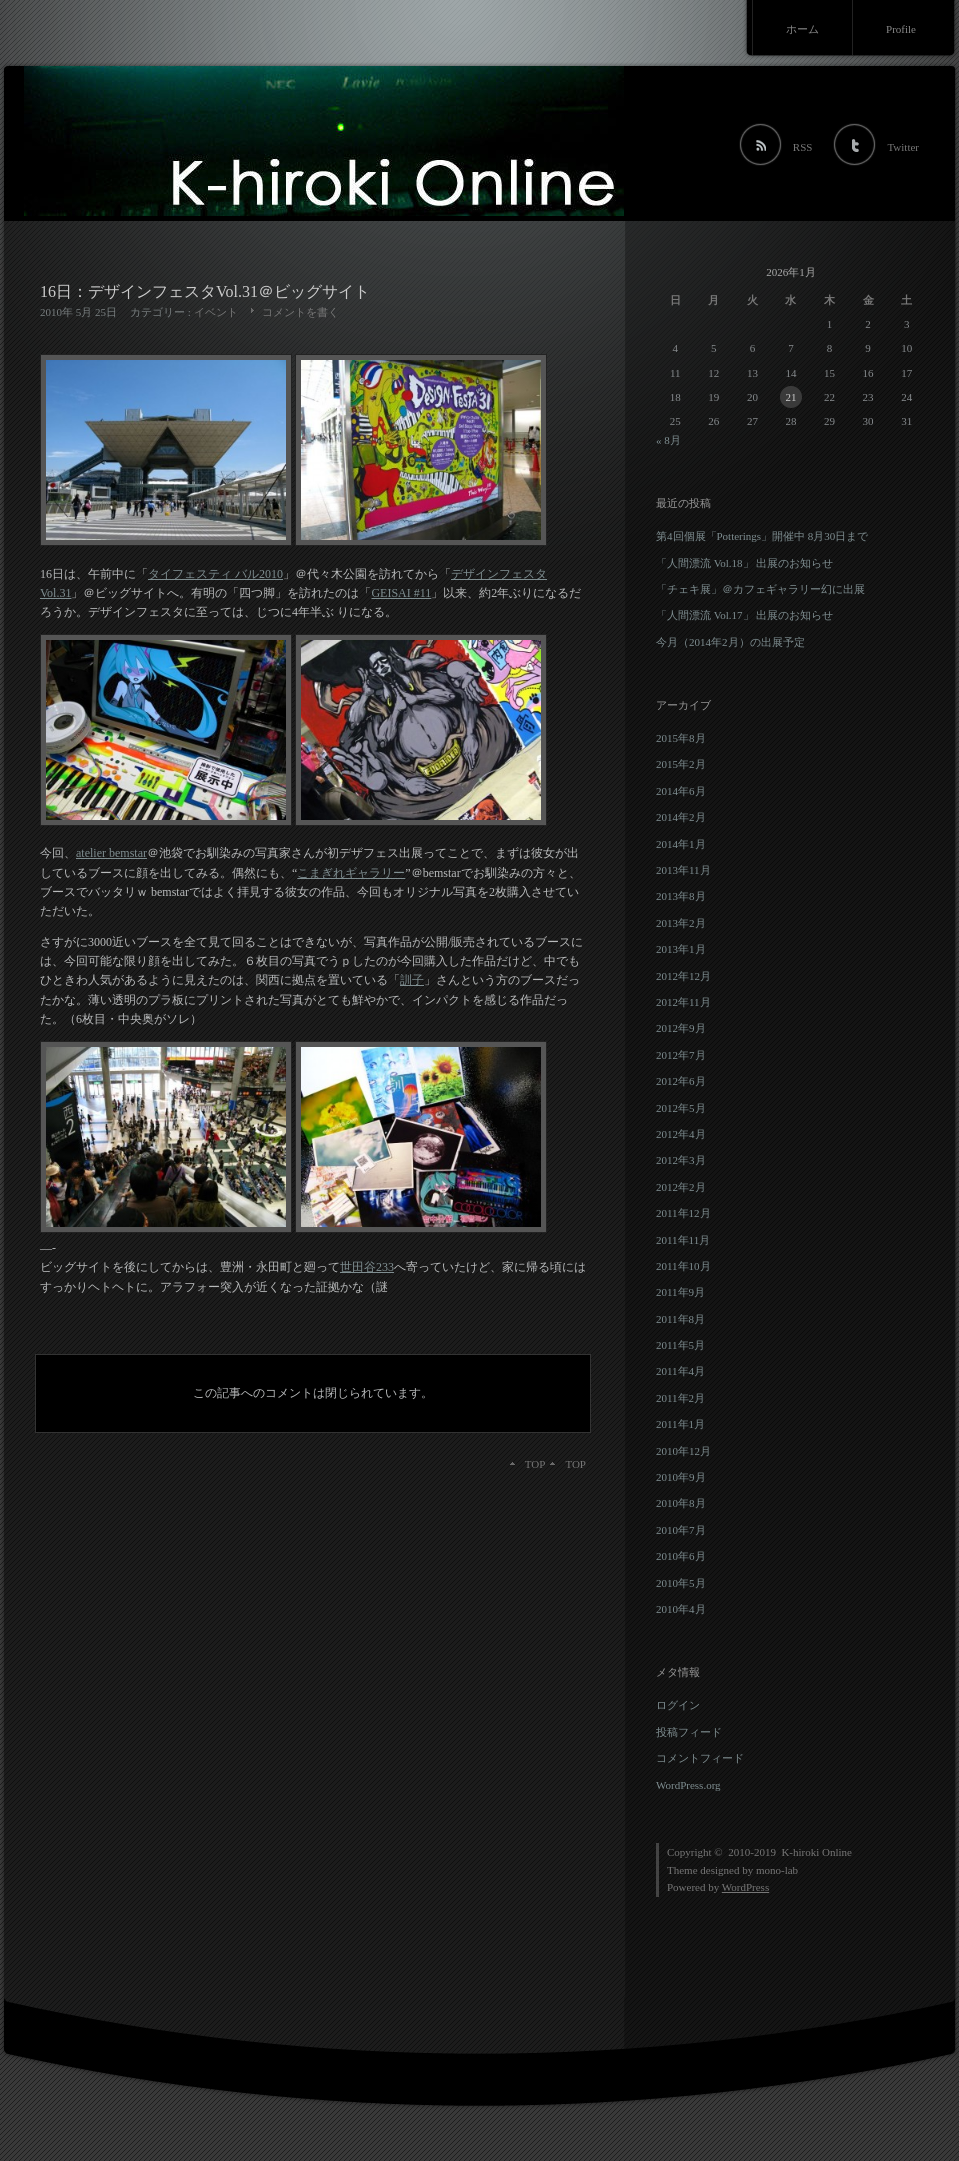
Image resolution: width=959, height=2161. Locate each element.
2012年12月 (683, 976)
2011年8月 (680, 1319)
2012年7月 (681, 1055)
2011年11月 (683, 1240)
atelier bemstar (111, 853)
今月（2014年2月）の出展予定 (730, 642)
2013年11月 (683, 870)
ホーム (802, 29)
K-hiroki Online (816, 1852)
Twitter (903, 147)
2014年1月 (681, 844)
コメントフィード (700, 1758)
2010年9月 (681, 1477)
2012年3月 (681, 1160)
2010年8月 (681, 1503)
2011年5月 (680, 1345)
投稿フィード (689, 1732)
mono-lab (777, 1870)
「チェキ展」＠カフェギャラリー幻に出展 (760, 589)
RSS (803, 147)
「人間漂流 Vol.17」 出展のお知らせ (744, 615)
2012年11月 (683, 1002)
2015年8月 (681, 738)
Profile (901, 29)
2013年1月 (681, 949)
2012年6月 (681, 1081)
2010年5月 (681, 1583)
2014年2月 (681, 817)
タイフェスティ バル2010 (215, 574)
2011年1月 (680, 1424)
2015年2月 (681, 764)
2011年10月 (683, 1266)
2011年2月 (680, 1398)
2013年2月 (681, 923)
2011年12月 (683, 1213)
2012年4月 (681, 1134)
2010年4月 (681, 1609)
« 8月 (668, 440)
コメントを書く (300, 312)
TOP (575, 1464)
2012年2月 (681, 1187)
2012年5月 (681, 1108)
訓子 (412, 980)
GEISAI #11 (401, 593)
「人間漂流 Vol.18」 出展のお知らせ (744, 563)
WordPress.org (688, 1785)
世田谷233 (367, 1267)
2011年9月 (680, 1292)
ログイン (678, 1705)
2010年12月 (683, 1451)
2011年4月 (680, 1371)
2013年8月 (681, 896)
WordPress (745, 1887)
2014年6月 (681, 791)
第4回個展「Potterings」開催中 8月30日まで (762, 536)
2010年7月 (681, 1530)
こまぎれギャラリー (351, 873)
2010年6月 (681, 1556)
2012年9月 (681, 1028)
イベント (216, 312)
